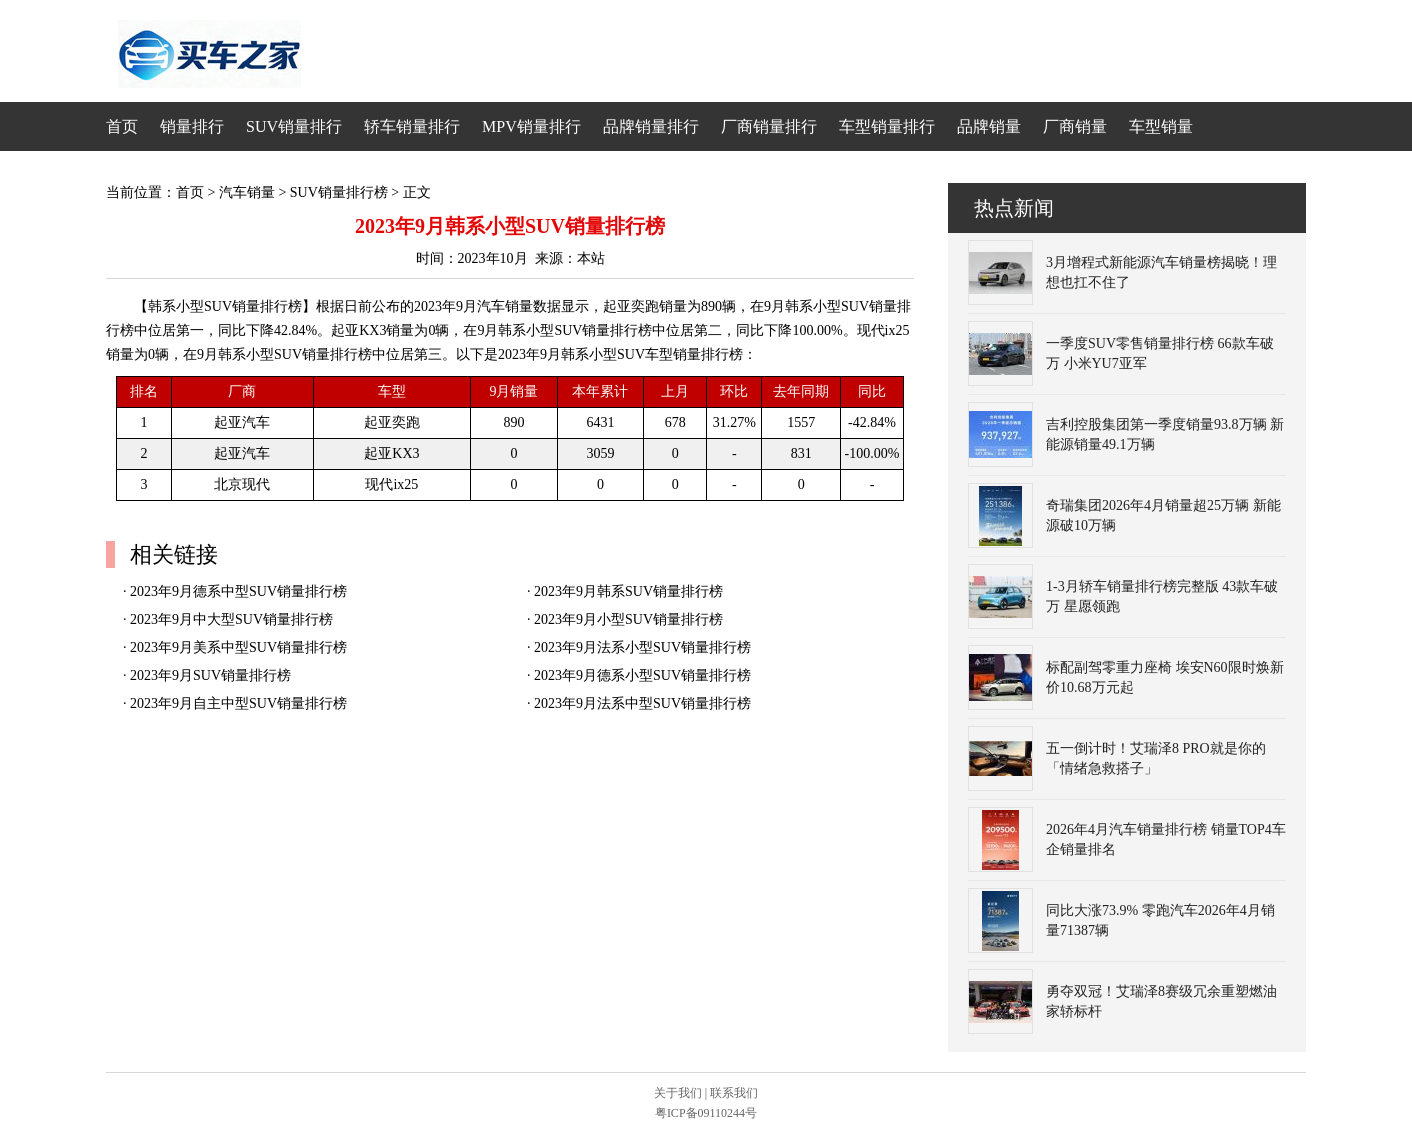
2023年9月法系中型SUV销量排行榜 (642, 703)
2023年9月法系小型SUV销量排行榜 (642, 647)
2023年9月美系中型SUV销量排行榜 (238, 647)
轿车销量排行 (412, 126)
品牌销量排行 (651, 126)
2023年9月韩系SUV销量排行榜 (628, 591)
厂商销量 (1075, 126)
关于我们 (678, 1093)
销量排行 (192, 126)
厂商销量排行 (769, 126)
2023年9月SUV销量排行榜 (210, 675)
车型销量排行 (887, 126)
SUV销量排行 (294, 126)
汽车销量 (247, 192)
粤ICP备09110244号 (706, 1113)
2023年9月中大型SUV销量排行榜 (231, 619)
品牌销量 (989, 126)
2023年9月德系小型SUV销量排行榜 (642, 675)
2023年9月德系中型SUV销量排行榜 (238, 591)
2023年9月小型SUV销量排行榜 (628, 619)
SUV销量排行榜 (339, 192)
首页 (122, 126)
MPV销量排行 (531, 126)
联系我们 (734, 1093)
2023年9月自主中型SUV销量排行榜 (238, 703)
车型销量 (1161, 126)
